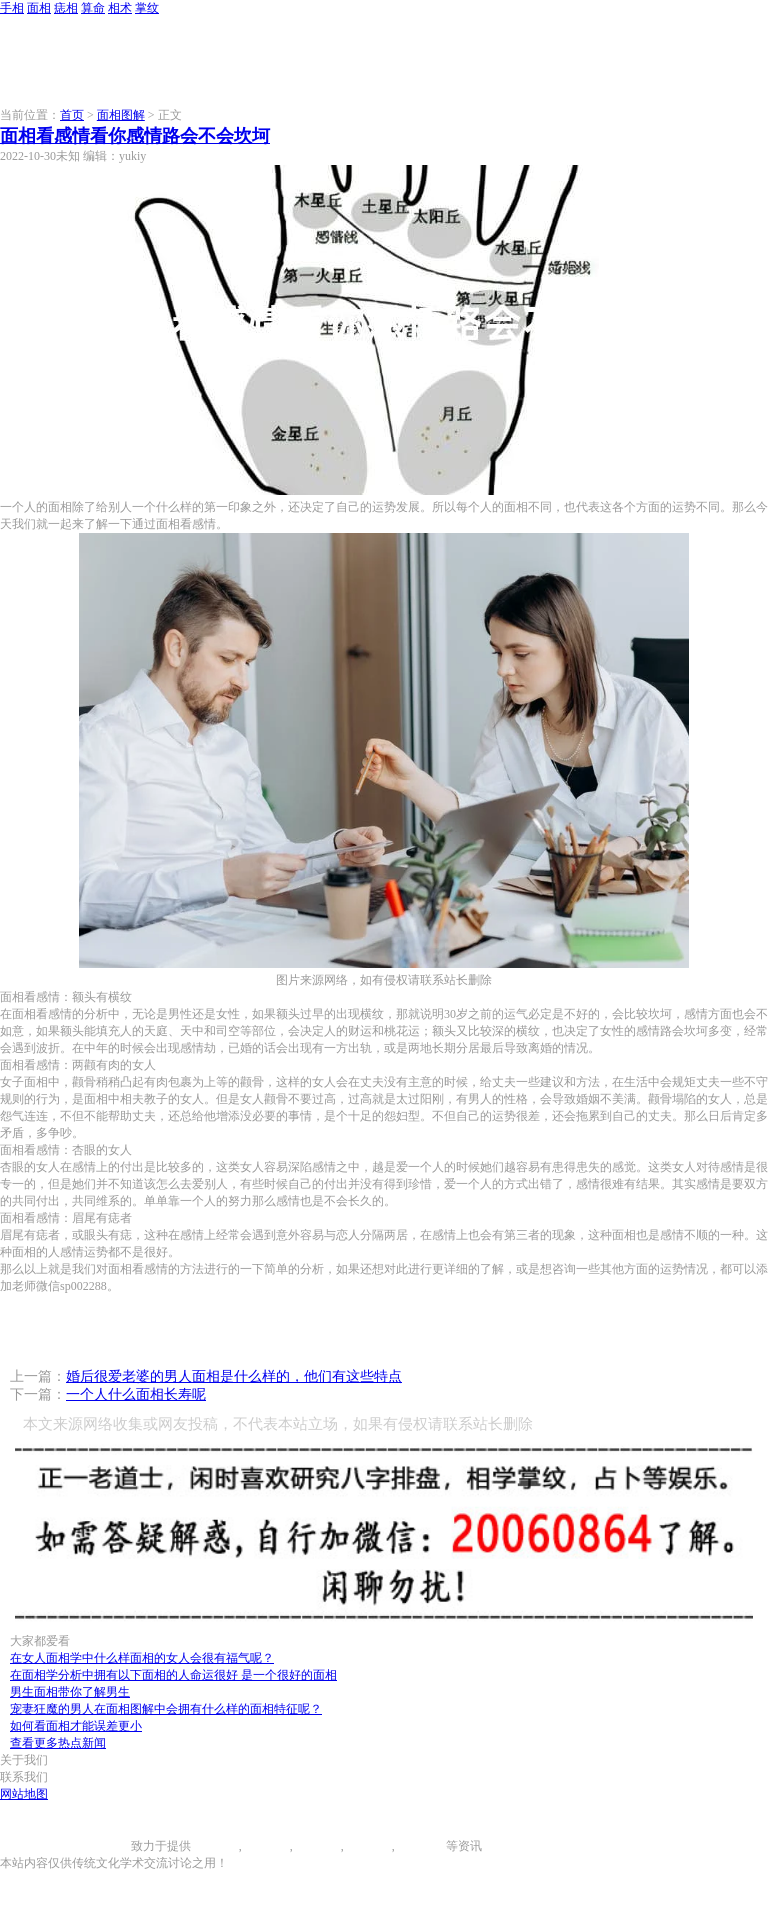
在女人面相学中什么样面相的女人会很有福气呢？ (142, 1658)
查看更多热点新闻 (58, 1743)
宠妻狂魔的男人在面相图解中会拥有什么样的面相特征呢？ (166, 1709)
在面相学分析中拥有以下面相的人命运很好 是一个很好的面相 (173, 1675)
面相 (39, 8)
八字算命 (368, 1846)
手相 (12, 8)
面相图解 (121, 115)
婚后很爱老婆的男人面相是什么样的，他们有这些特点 (234, 1376)
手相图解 (215, 1846)
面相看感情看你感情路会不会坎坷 (135, 136)
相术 (120, 8)
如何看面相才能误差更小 (76, 1726)
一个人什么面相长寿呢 (136, 1394)
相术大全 (422, 1846)
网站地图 (24, 1794)
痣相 (66, 8)
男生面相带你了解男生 (70, 1692)
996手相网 (104, 1846)
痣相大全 (317, 1846)
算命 (93, 8)
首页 (72, 115)
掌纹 (147, 8)
